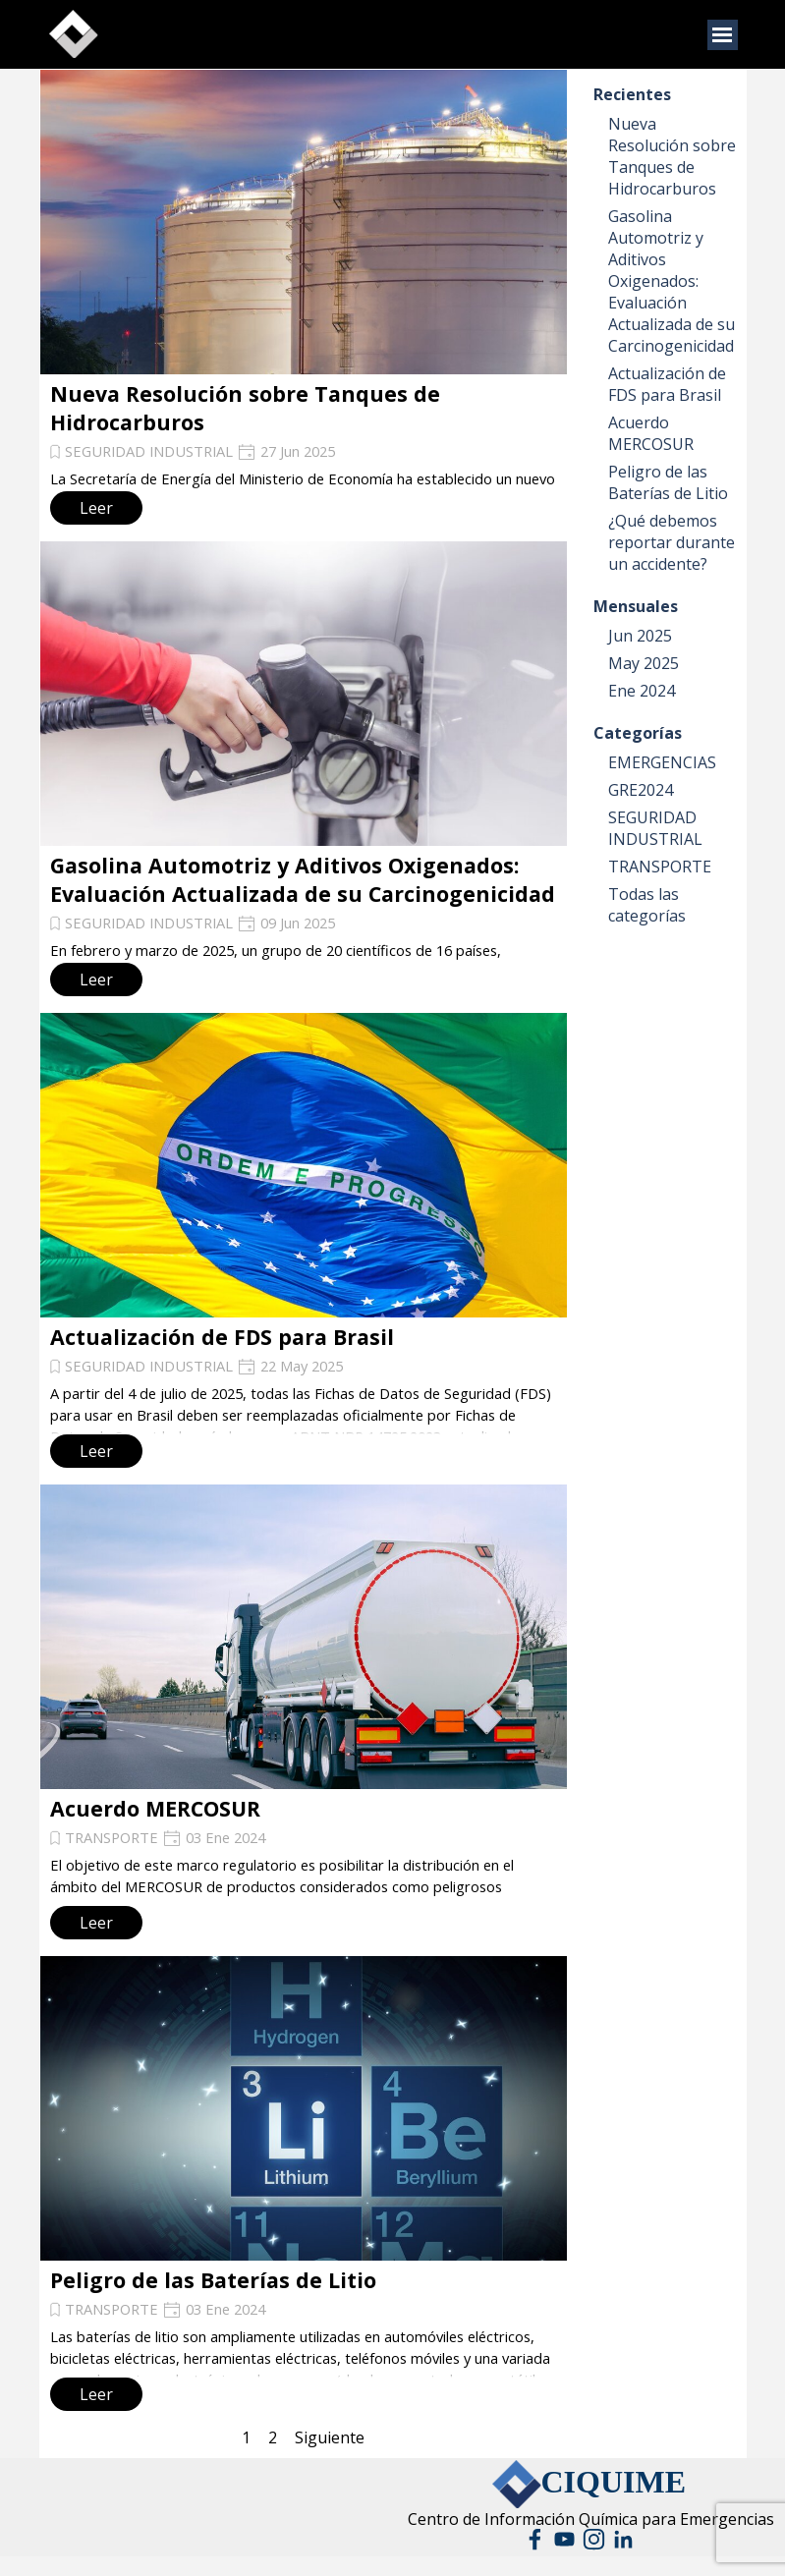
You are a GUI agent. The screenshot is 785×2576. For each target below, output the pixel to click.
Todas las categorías (647, 904)
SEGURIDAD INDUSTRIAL (149, 451)
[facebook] (535, 2539)
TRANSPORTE (111, 1837)
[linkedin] (623, 2539)
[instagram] (594, 2539)
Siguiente (329, 2437)
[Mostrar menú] (722, 35)
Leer (96, 508)
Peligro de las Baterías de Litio (213, 2280)
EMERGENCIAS (662, 762)
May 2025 (643, 663)
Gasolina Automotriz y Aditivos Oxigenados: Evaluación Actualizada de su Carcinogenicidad (302, 879)
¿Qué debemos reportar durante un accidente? (671, 542)
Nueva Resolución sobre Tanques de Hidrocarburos (672, 156)
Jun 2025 (640, 635)
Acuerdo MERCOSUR (155, 1808)
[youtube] (564, 2539)
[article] (303, 300)
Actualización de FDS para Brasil (222, 1336)
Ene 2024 (641, 690)
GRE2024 (640, 790)
